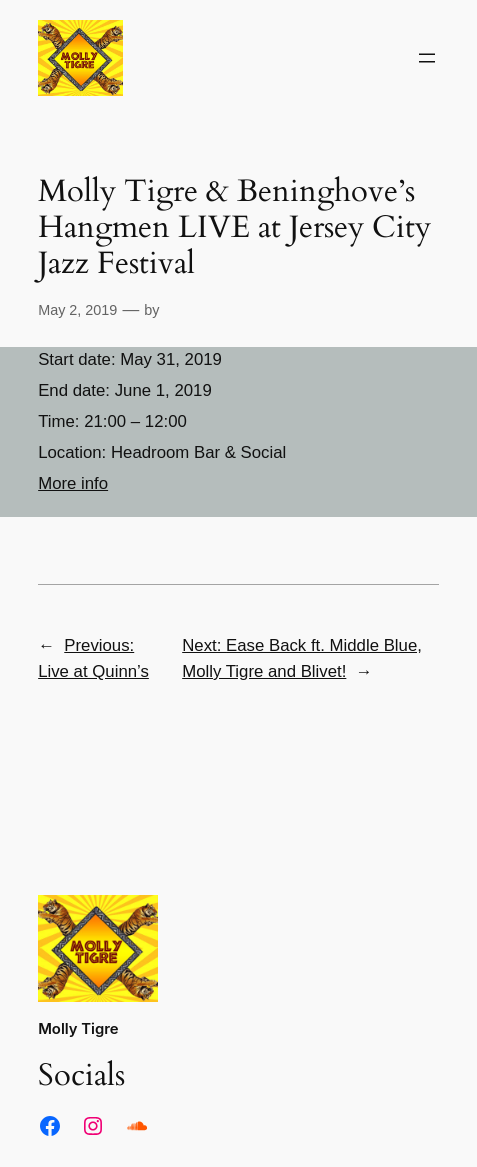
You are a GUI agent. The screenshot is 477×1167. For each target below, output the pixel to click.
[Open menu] (427, 58)
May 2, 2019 (77, 310)
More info (73, 483)
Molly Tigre (78, 1029)
